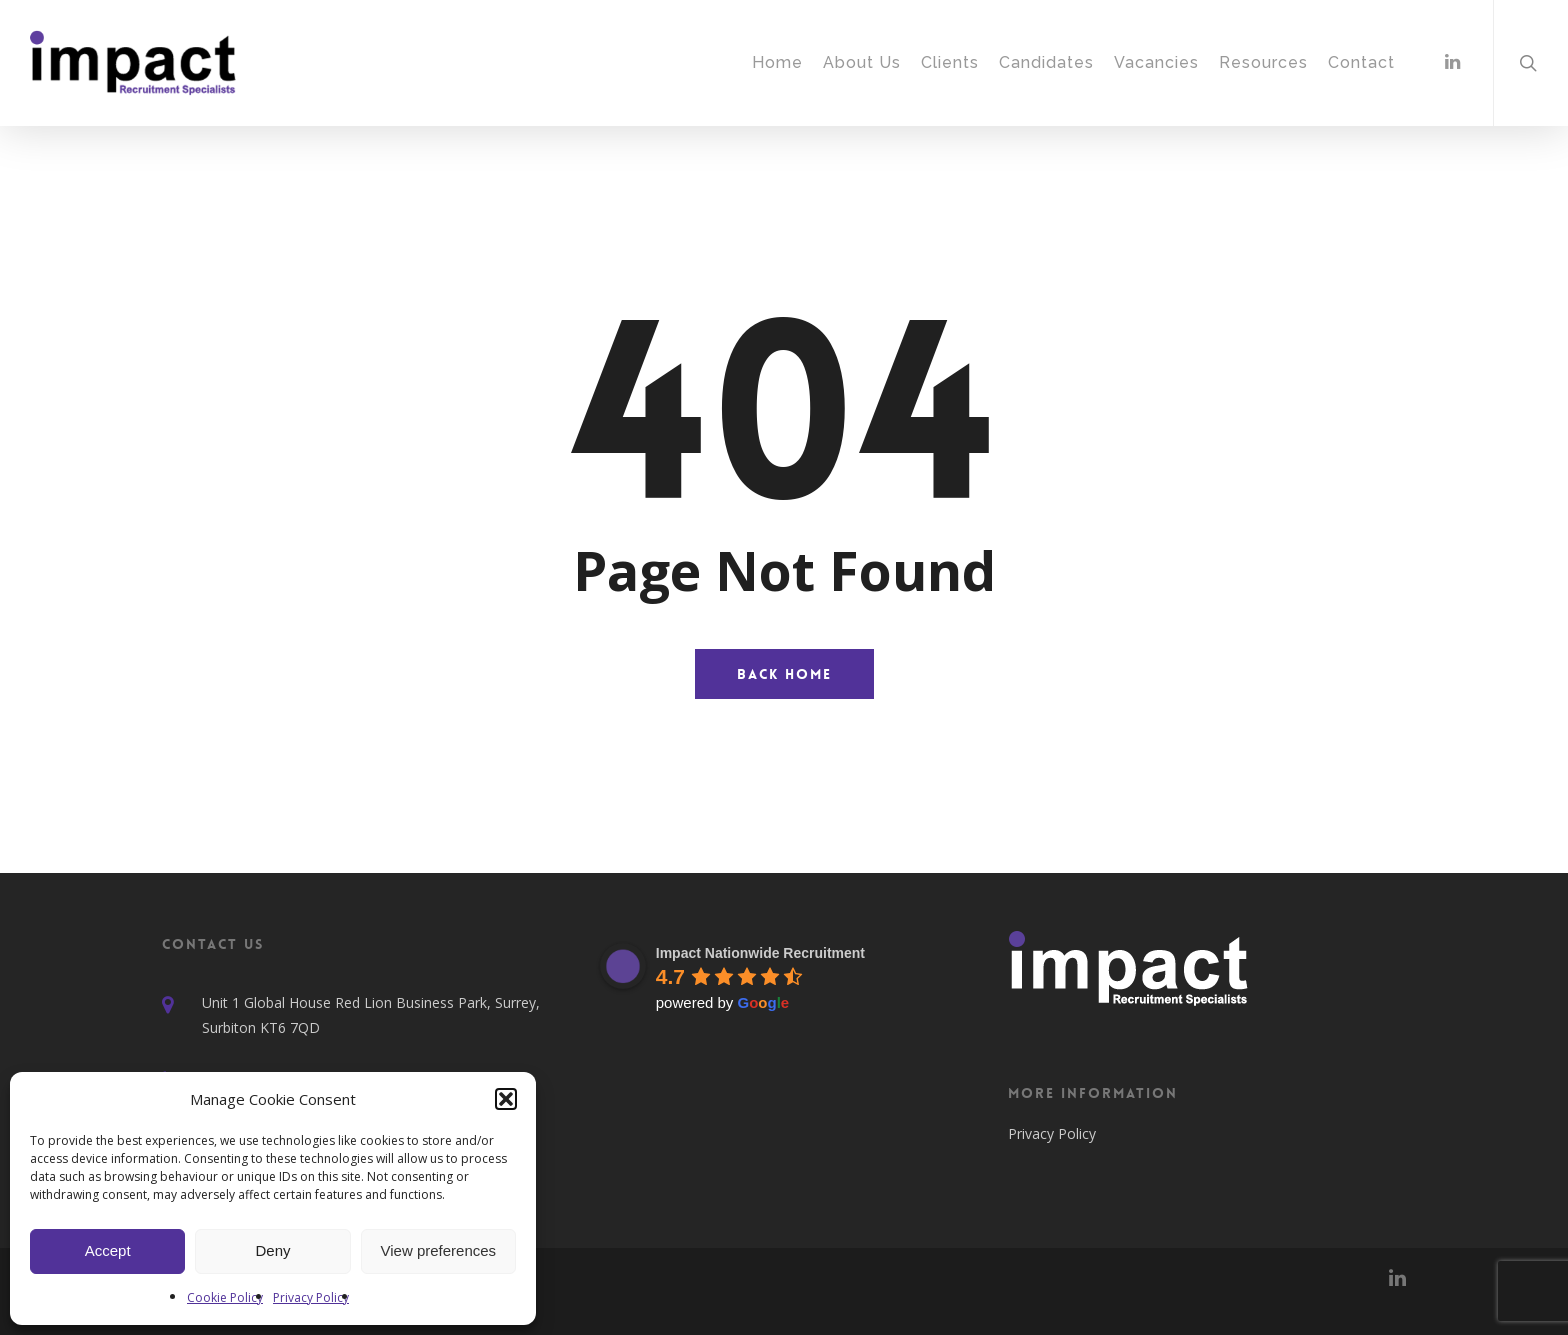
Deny (272, 1250)
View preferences (439, 1250)
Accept (108, 1250)
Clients (950, 62)
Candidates (1046, 62)
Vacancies (1156, 62)
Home (777, 62)
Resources (1263, 62)
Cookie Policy (225, 1297)
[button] (506, 1099)
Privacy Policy (311, 1297)
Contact (1361, 62)
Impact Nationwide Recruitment (760, 953)
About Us (862, 62)
